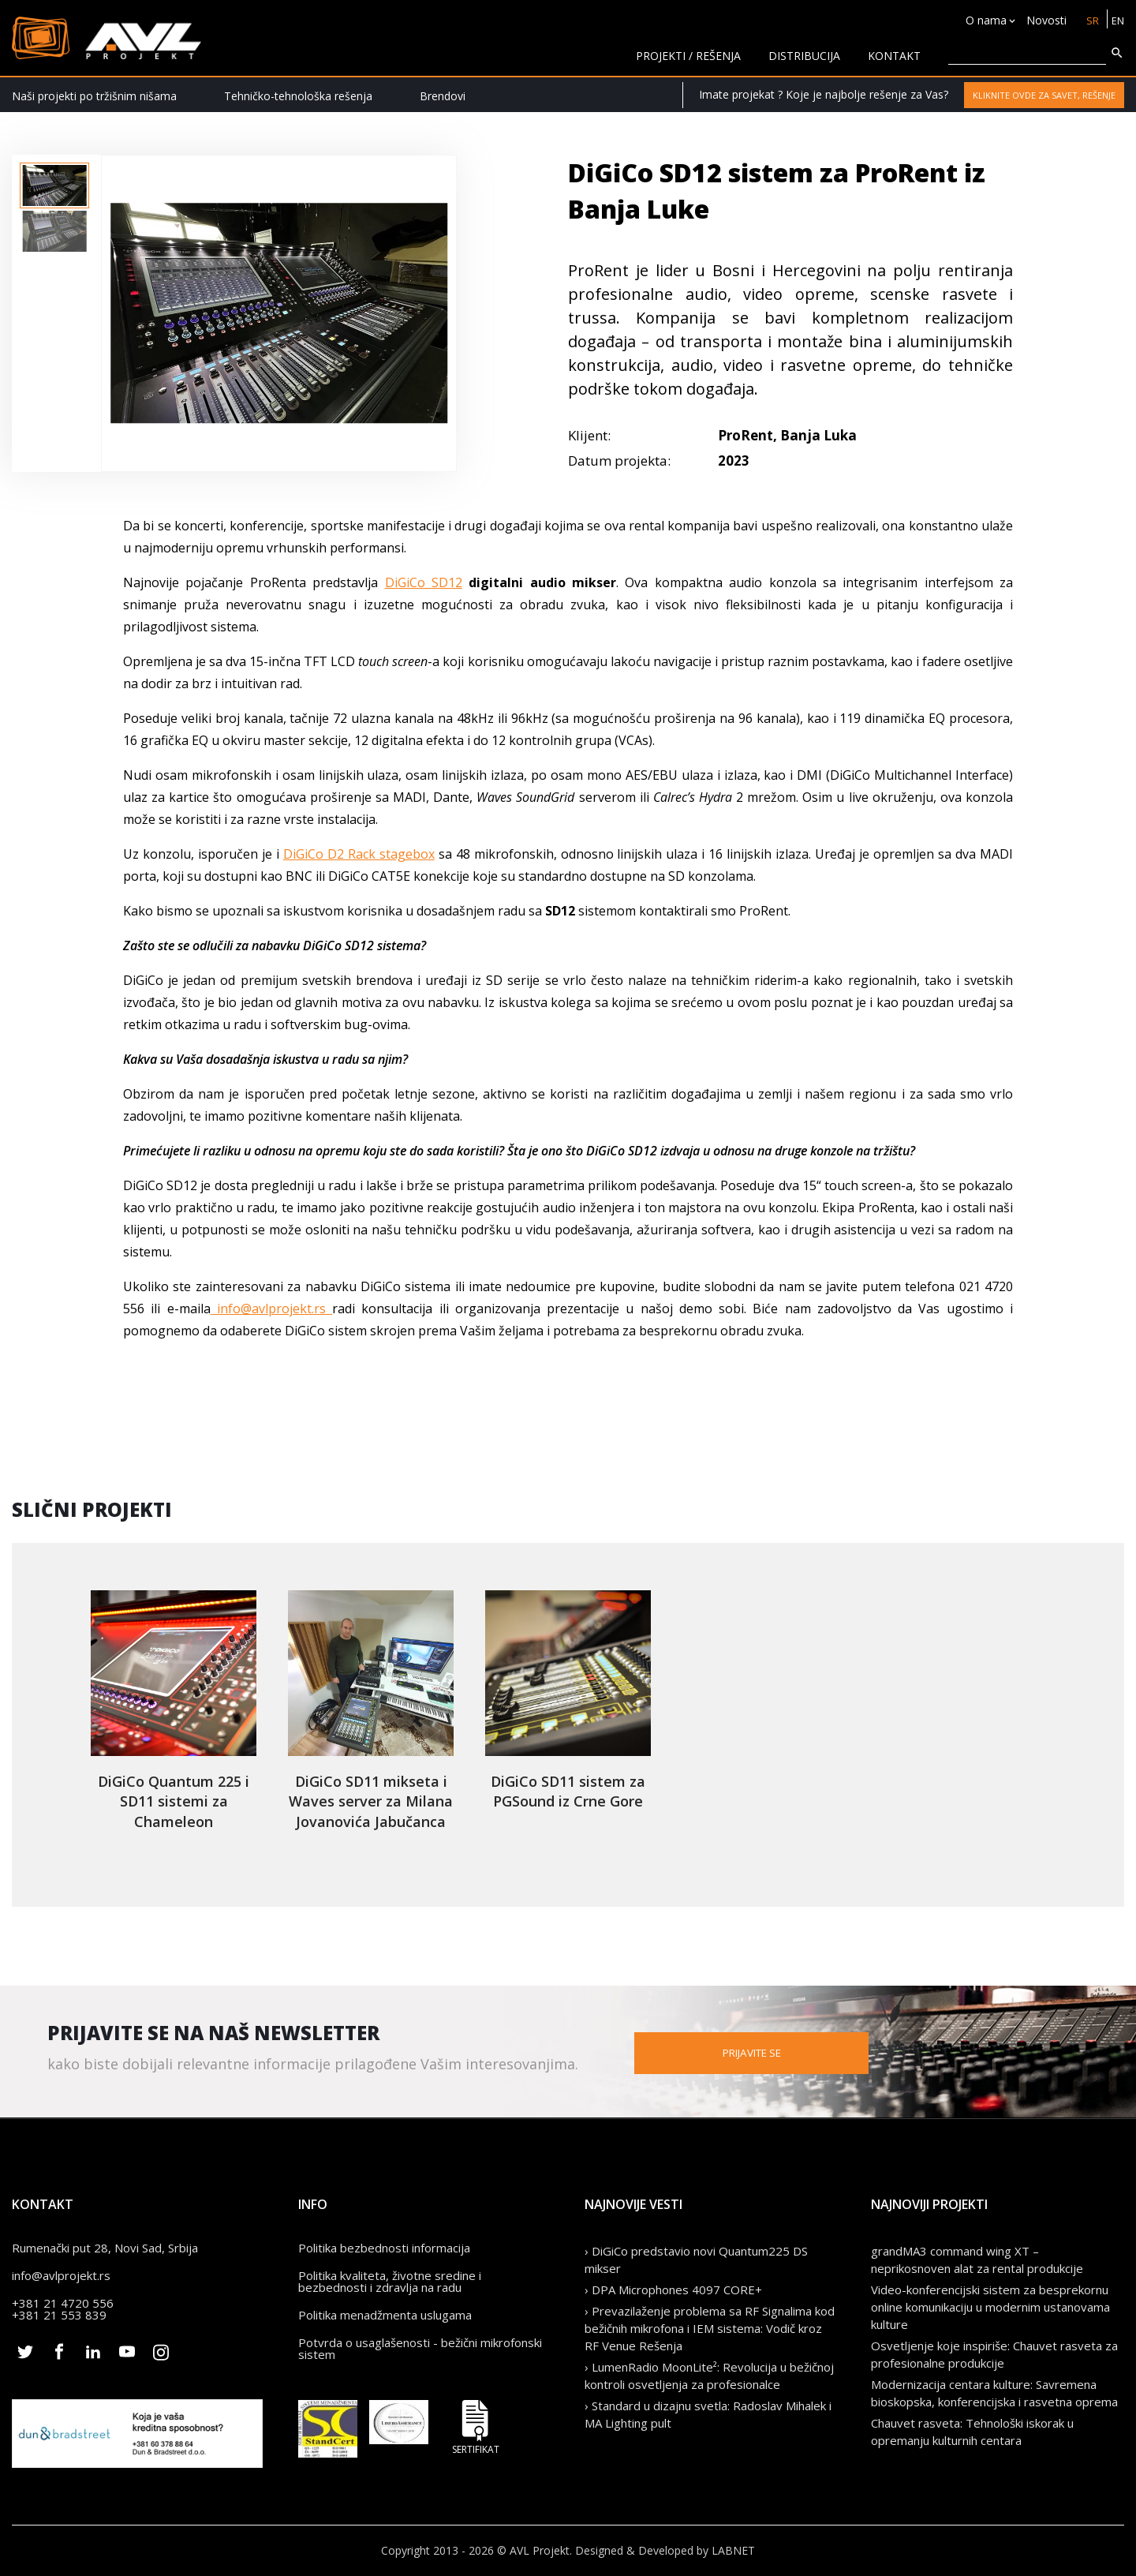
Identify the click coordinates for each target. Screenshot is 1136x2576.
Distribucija (804, 55)
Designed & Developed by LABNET (665, 2550)
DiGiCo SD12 (423, 582)
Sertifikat (475, 2427)
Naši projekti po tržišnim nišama (94, 95)
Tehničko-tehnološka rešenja (298, 95)
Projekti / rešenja (688, 55)
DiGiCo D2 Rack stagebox (359, 854)
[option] (54, 185)
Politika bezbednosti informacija (384, 2248)
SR (1090, 20)
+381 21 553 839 (59, 2315)
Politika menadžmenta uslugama (385, 2315)
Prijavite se (820, 2051)
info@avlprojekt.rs (272, 1308)
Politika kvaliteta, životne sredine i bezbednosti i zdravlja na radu (389, 2281)
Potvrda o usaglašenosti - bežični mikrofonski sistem (420, 2348)
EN (1116, 20)
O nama (982, 20)
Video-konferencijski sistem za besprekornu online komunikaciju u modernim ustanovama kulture (990, 2307)
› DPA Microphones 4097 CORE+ (673, 2289)
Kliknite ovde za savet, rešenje (1044, 95)
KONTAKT (894, 55)
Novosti (1043, 20)
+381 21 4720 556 (63, 2303)
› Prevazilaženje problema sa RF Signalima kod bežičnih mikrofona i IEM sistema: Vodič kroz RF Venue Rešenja (710, 2328)
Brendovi (442, 95)
